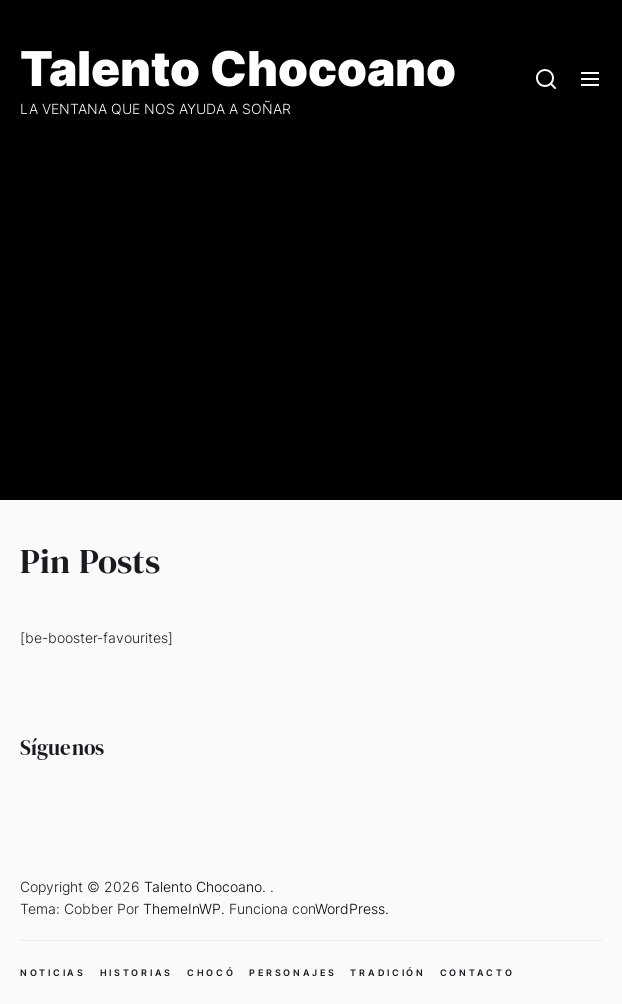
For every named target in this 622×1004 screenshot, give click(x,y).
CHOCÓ (211, 972)
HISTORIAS (136, 972)
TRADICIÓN (387, 972)
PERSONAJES (292, 972)
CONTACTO (477, 972)
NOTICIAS (53, 972)
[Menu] (590, 80)
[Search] (546, 80)
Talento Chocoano (238, 69)
